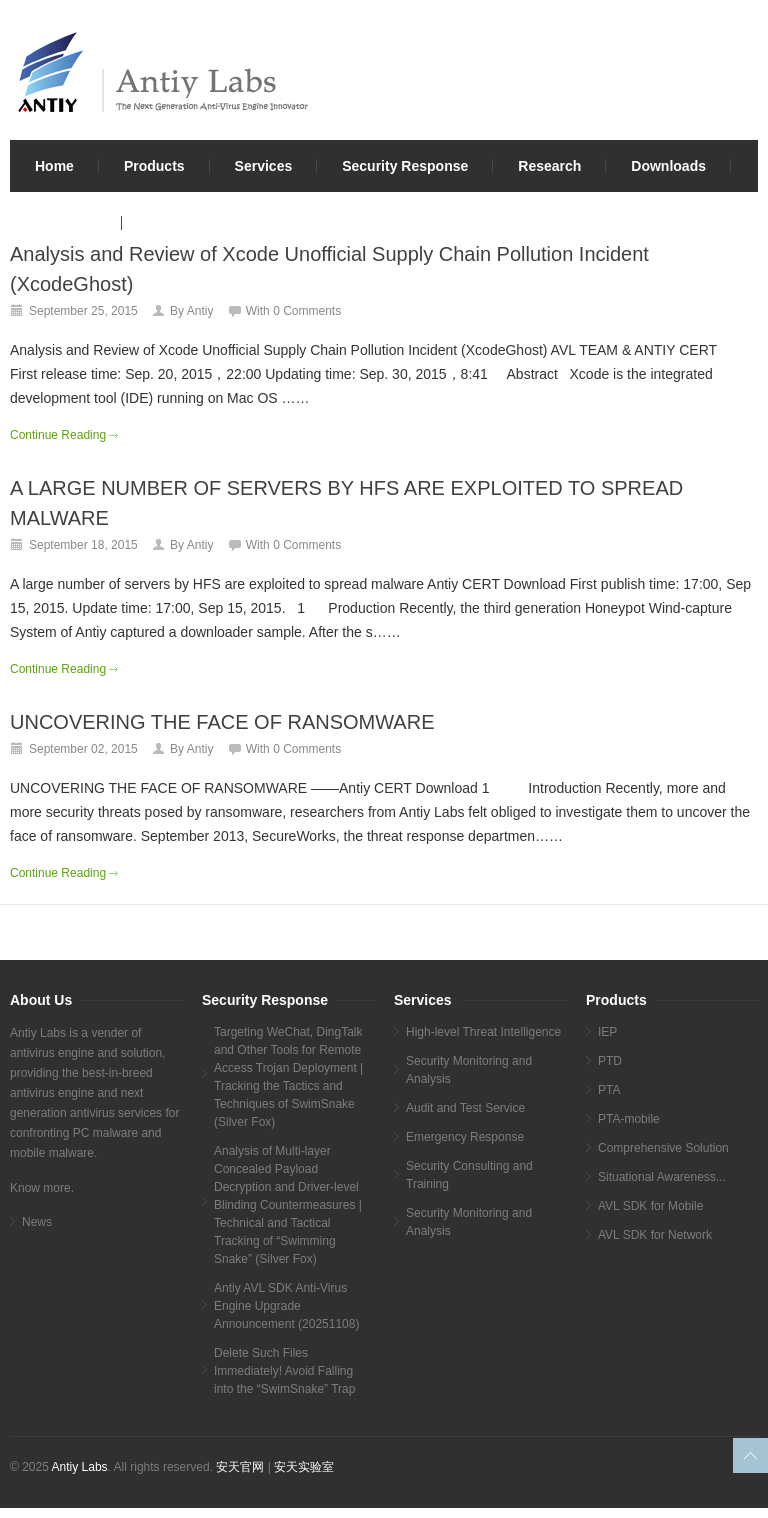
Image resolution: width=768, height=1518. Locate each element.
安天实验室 (304, 1467)
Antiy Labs (80, 1467)
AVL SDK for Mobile (650, 1206)
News (37, 1222)
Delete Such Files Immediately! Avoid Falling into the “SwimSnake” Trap (284, 1371)
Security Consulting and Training (469, 1175)
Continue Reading (58, 435)
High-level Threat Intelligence (483, 1032)
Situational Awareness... (662, 1177)
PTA (609, 1090)
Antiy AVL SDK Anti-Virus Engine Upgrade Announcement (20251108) (286, 1306)
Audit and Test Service (465, 1108)
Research (549, 166)
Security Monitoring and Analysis (469, 1070)
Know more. (42, 1188)
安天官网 (240, 1467)
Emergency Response (465, 1137)
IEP (607, 1032)
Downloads (668, 166)
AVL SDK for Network (655, 1235)
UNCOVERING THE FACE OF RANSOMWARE (222, 722)
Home (54, 166)
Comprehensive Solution (663, 1148)
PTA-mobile (629, 1119)
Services (264, 166)
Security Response (405, 166)
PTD (610, 1061)
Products (154, 166)
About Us (66, 223)
